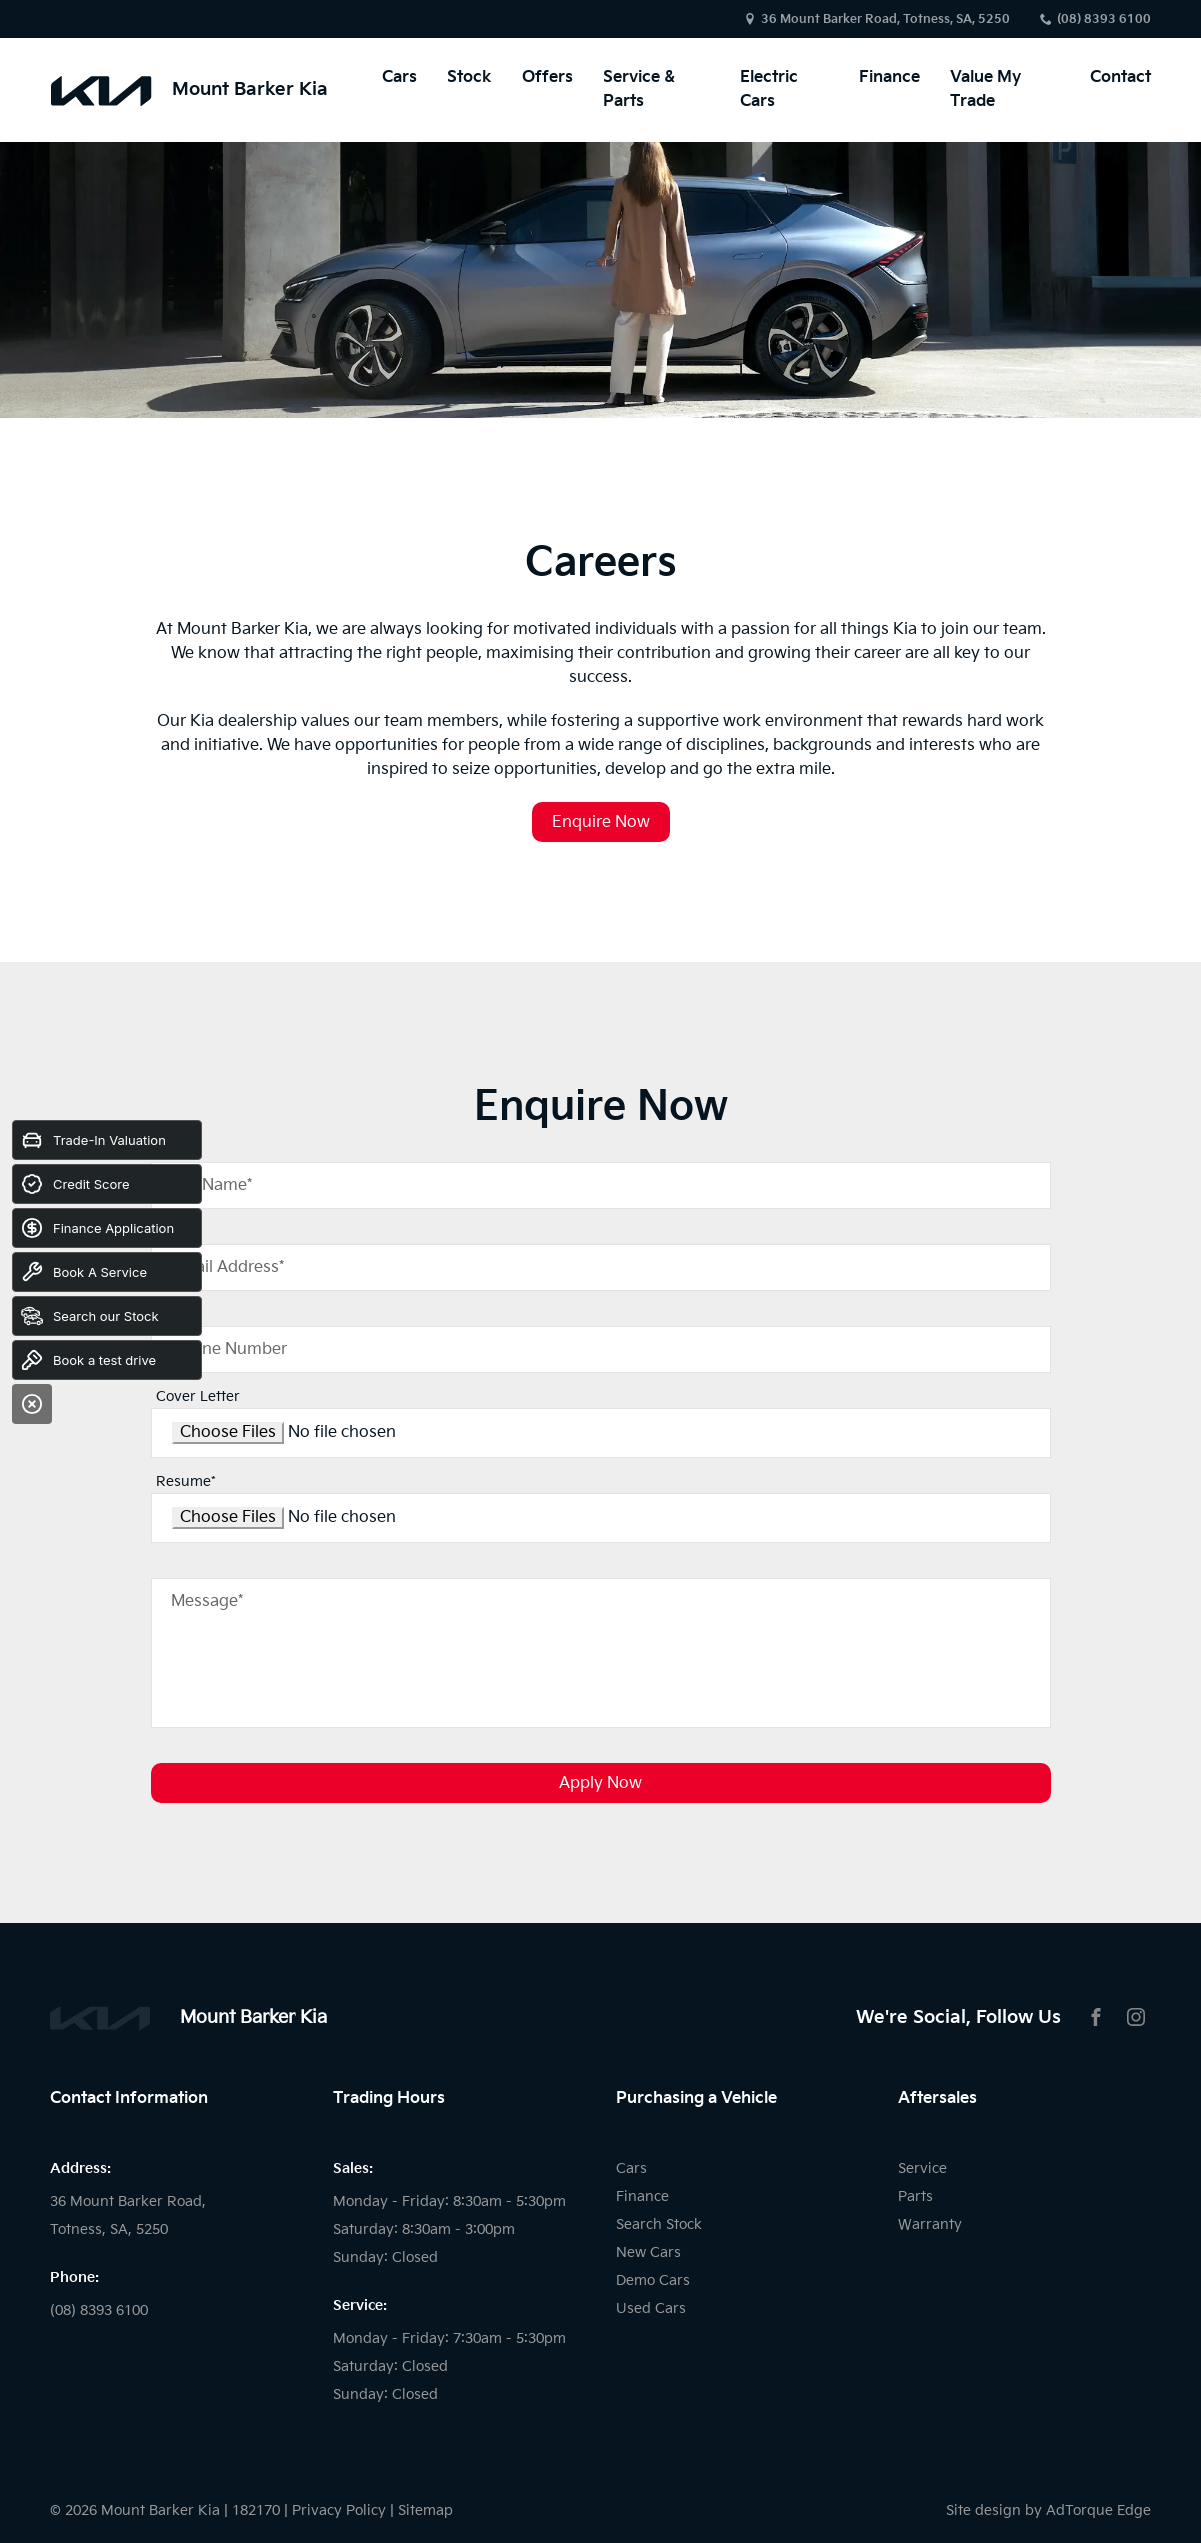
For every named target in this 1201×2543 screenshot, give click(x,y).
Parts (915, 2196)
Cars (399, 77)
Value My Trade (985, 89)
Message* (207, 1601)
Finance (889, 77)
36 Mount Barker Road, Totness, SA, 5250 (885, 19)
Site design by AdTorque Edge (1048, 2510)
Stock (469, 77)
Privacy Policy (339, 2510)
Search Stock (659, 2224)
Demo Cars (653, 2280)
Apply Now (600, 1783)
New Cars (648, 2252)
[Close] (32, 1404)
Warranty (930, 2224)
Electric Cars (769, 89)
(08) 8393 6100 (1104, 19)
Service (922, 2168)
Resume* (186, 1481)
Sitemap (425, 2510)
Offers (547, 77)
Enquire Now (601, 822)
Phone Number (229, 1349)
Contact (1120, 77)
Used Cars (651, 2308)
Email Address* (227, 1267)
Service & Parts (639, 89)
